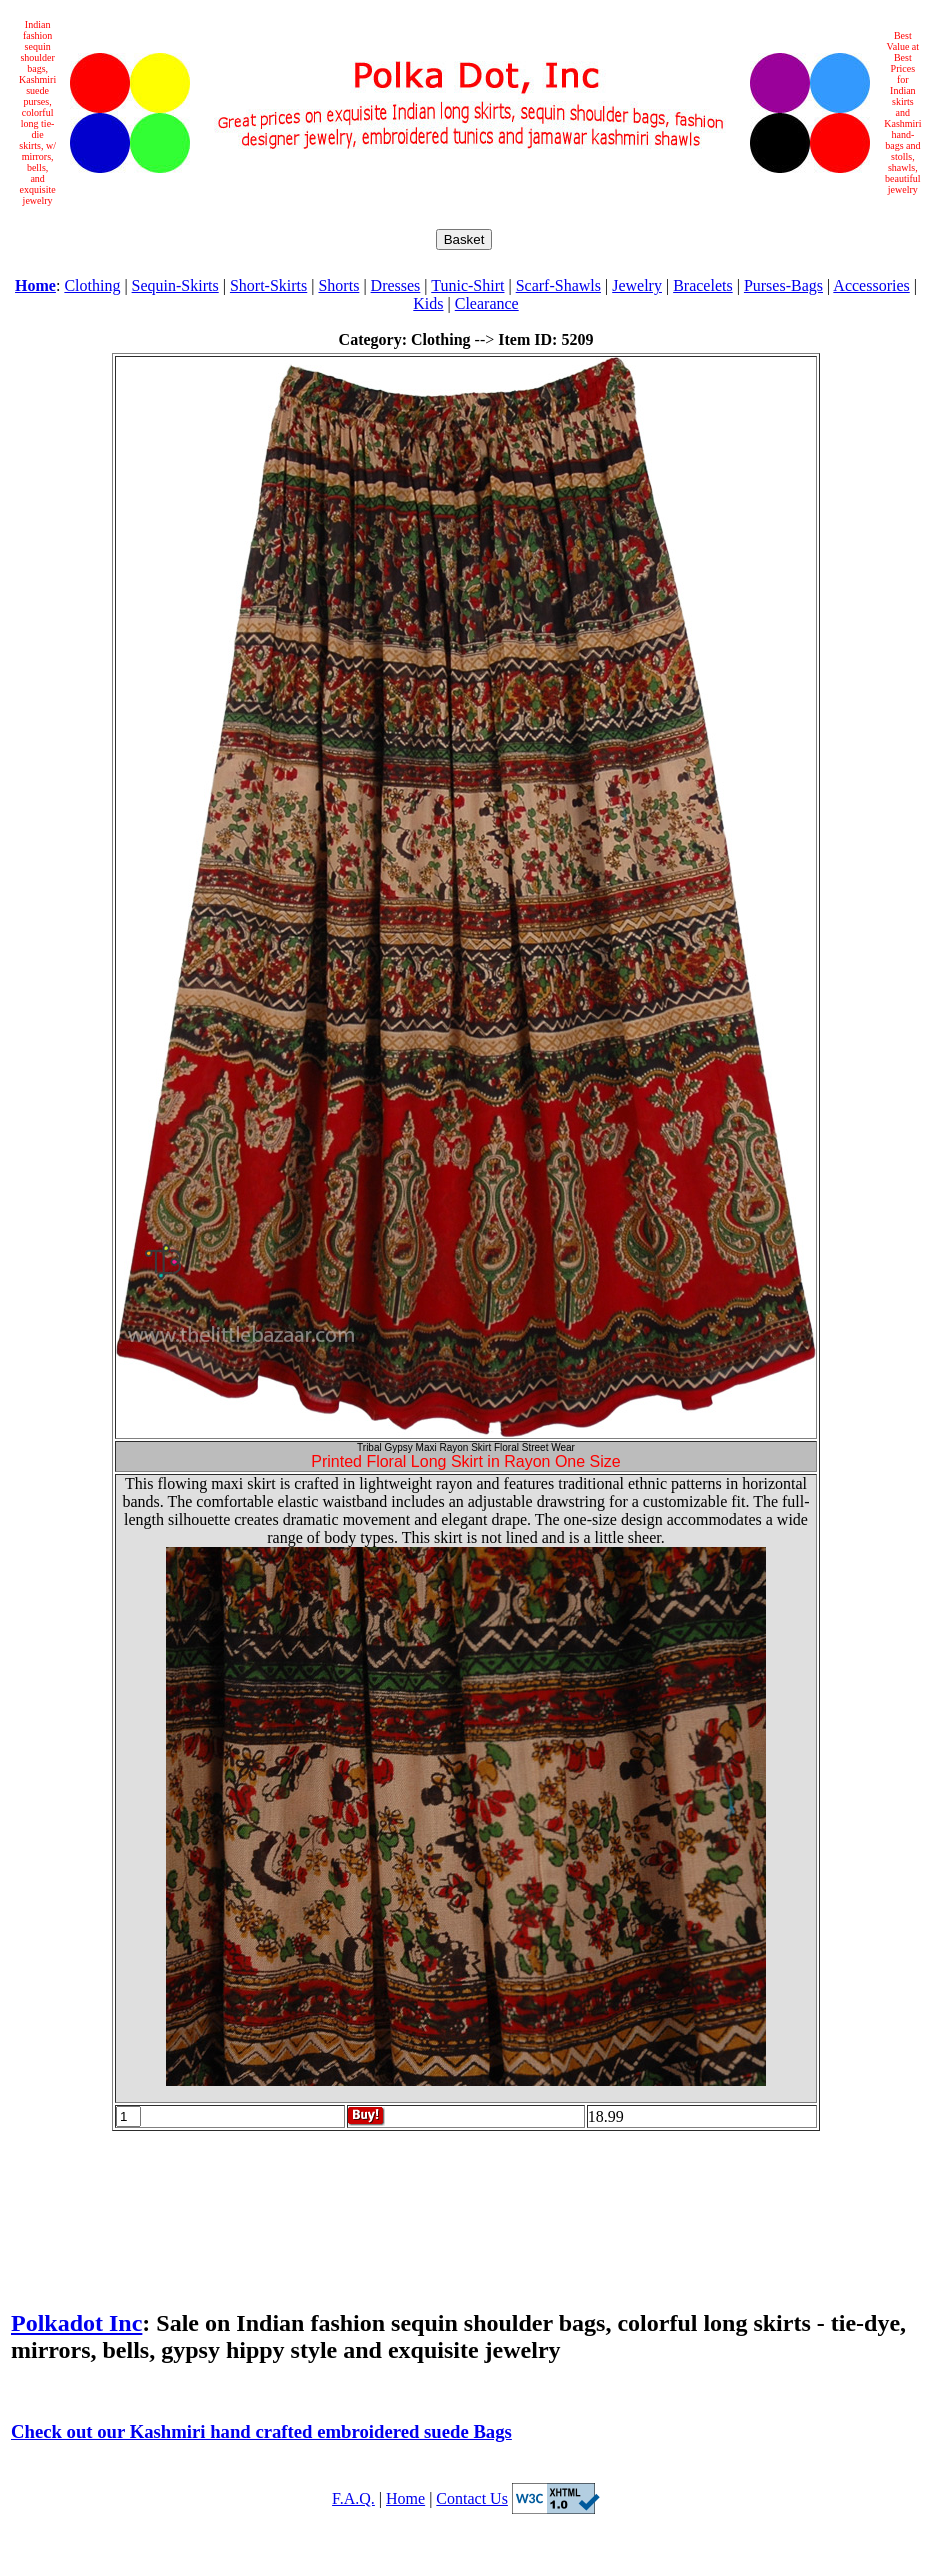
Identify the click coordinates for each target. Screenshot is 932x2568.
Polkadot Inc (76, 2323)
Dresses (396, 285)
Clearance (487, 303)
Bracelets (703, 285)
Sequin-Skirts (175, 285)
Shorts (338, 285)
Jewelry (637, 285)
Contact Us (472, 2498)
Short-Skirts (268, 285)
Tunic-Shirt (467, 285)
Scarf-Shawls (558, 285)
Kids (428, 303)
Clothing (92, 285)
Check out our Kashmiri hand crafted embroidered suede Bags (261, 2431)
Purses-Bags (783, 285)
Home (405, 2498)
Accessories (871, 285)
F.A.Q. (353, 2498)
